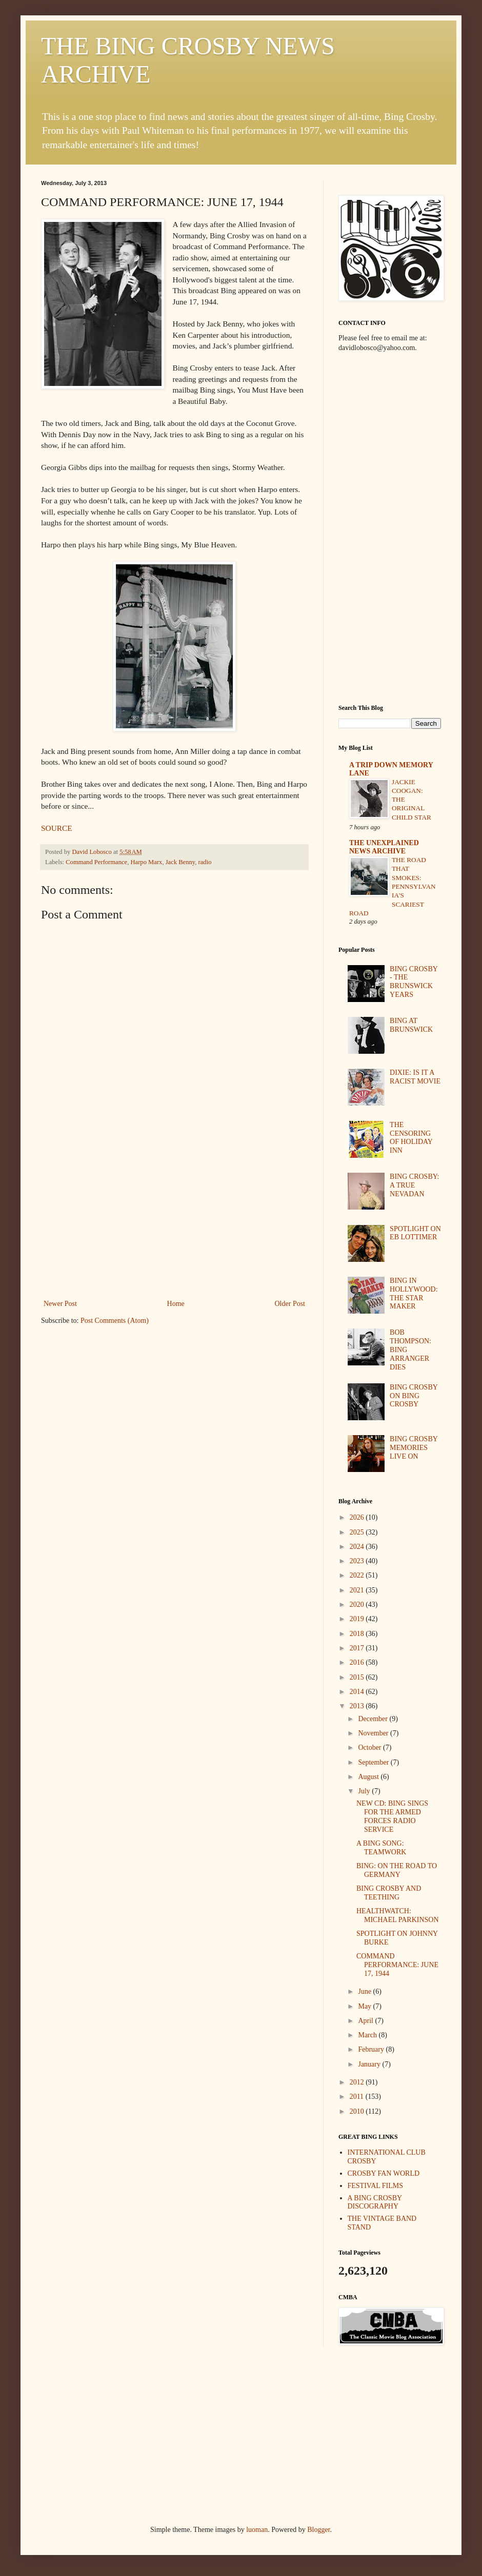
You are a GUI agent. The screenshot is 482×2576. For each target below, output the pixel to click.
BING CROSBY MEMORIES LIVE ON (413, 1447)
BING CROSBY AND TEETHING (388, 1893)
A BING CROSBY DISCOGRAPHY (375, 2202)
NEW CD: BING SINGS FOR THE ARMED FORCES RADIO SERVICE (392, 1816)
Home (176, 1303)
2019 (358, 1619)
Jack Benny (180, 862)
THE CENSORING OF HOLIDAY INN (411, 1137)
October (370, 1747)
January (370, 2064)
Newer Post (60, 1303)
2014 (358, 1691)
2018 (358, 1634)
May (365, 2006)
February (372, 2049)
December (373, 1719)
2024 (358, 1546)
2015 (358, 1677)
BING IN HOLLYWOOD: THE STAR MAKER (413, 1293)
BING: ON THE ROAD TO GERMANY (396, 1870)
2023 (358, 1561)
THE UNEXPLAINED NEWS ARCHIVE (384, 847)
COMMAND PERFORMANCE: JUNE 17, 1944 (397, 1964)
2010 (358, 2111)
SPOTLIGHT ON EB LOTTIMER (415, 1233)
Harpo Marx (146, 862)
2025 (358, 1532)
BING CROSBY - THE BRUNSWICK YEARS (413, 981)
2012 (358, 2082)
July (365, 1791)
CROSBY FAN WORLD (384, 2173)
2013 (358, 1706)
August (369, 1777)
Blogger (318, 2529)
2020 (358, 1604)
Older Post (290, 1303)
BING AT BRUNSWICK (411, 1025)
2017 (358, 1648)
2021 (358, 1590)
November (374, 1733)
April (366, 2021)
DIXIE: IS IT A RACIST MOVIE (415, 1077)
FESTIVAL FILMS (376, 2186)
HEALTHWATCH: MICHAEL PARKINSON (397, 1915)
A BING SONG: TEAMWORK (381, 1847)
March (368, 2035)
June (365, 1991)
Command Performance (96, 862)
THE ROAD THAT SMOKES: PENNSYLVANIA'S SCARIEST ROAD (392, 886)
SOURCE (56, 828)
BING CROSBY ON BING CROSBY (413, 1395)
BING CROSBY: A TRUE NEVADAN (414, 1185)
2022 (358, 1575)
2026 (358, 1517)
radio (205, 862)
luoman (257, 2529)
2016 (358, 1662)
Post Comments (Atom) (115, 1320)
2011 (358, 2096)
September (374, 1762)
